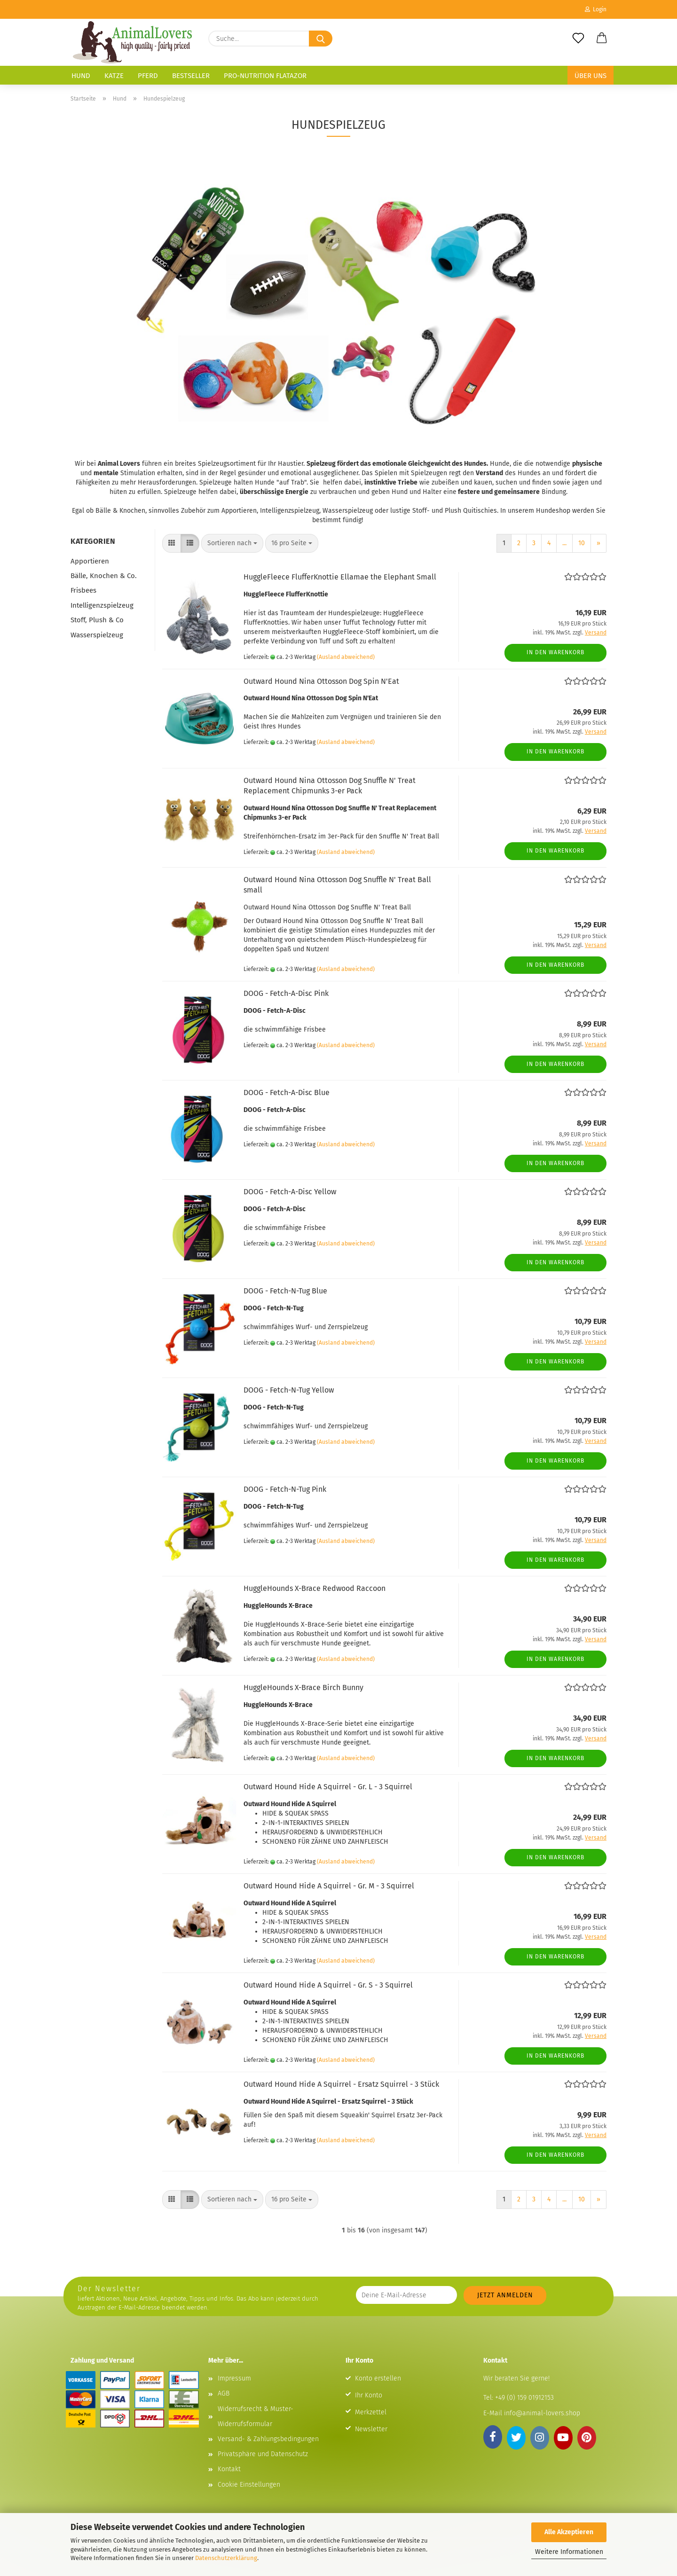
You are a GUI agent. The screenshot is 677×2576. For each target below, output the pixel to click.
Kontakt (229, 2469)
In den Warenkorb (555, 652)
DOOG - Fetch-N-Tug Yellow (289, 1390)
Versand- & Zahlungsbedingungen (268, 2439)
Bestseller (191, 75)
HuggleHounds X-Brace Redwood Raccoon (315, 1588)
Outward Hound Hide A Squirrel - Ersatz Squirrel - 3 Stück (341, 2084)
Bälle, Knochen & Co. (104, 576)
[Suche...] (320, 39)
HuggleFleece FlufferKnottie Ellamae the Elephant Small (340, 576)
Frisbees (83, 590)
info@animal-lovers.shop (542, 2413)
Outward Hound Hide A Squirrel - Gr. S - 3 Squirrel (328, 1985)
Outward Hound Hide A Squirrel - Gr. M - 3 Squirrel (329, 1885)
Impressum (234, 2378)
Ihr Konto (368, 2395)
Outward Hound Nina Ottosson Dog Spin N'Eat (321, 681)
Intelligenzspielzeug (102, 605)
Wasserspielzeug (97, 635)
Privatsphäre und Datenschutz (263, 2454)
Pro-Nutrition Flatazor (265, 75)
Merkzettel (370, 2412)
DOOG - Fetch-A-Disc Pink (286, 993)
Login (595, 9)
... (564, 543)
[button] (602, 38)
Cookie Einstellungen (249, 2485)
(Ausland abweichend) (346, 657)
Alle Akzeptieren (568, 2532)
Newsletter (371, 2429)
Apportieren (90, 561)
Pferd (148, 75)
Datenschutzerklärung (226, 2557)
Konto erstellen (378, 2378)
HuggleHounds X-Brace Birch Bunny (303, 1687)
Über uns (590, 75)
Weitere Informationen (569, 2552)
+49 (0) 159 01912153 (523, 2398)
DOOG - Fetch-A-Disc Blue (287, 1092)
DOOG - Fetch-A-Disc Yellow (290, 1191)
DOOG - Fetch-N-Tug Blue (285, 1290)
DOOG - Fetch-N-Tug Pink (285, 1489)
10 (581, 543)
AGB (223, 2393)
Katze (114, 75)
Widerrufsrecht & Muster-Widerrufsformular (255, 2416)
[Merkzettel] (578, 38)
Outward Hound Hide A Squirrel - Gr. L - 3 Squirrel (328, 1786)
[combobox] (232, 543)
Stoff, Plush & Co (97, 620)
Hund (80, 75)
